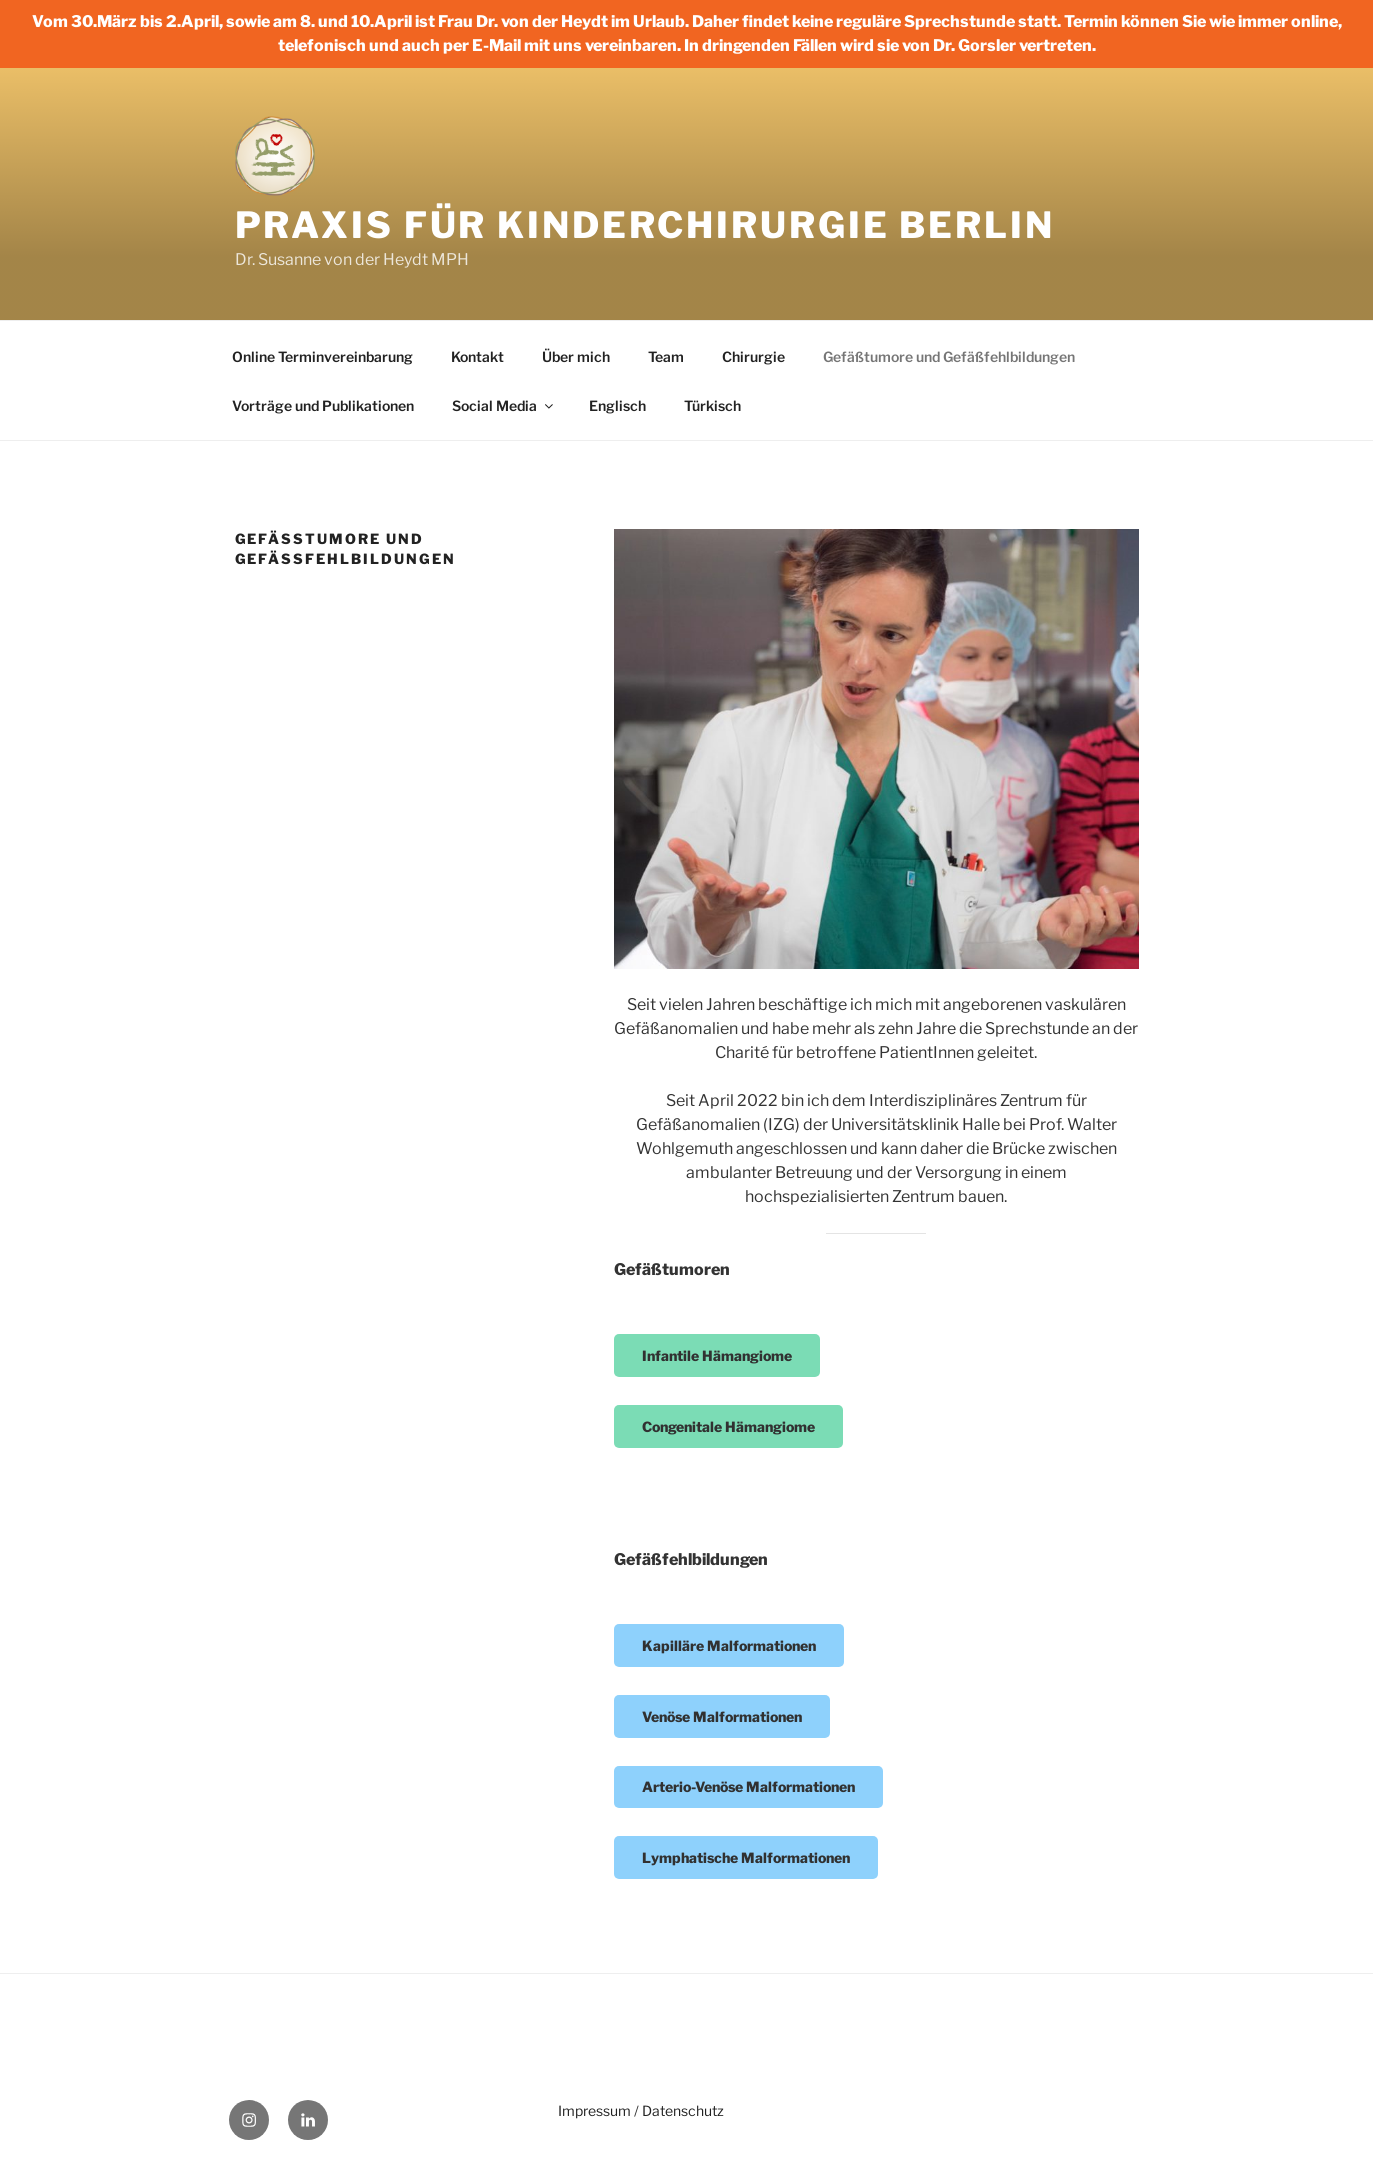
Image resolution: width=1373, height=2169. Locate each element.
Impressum (594, 2110)
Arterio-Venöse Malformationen (748, 1786)
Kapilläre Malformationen (729, 1645)
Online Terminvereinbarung (322, 356)
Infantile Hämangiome (717, 1355)
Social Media (504, 405)
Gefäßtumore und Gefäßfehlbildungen (949, 356)
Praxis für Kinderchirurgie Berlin (645, 225)
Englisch (617, 405)
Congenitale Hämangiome (728, 1426)
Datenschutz (683, 2110)
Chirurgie (753, 356)
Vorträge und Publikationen (323, 405)
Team (666, 356)
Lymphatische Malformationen (746, 1857)
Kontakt (477, 356)
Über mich (576, 356)
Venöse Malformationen (722, 1716)
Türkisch (712, 405)
